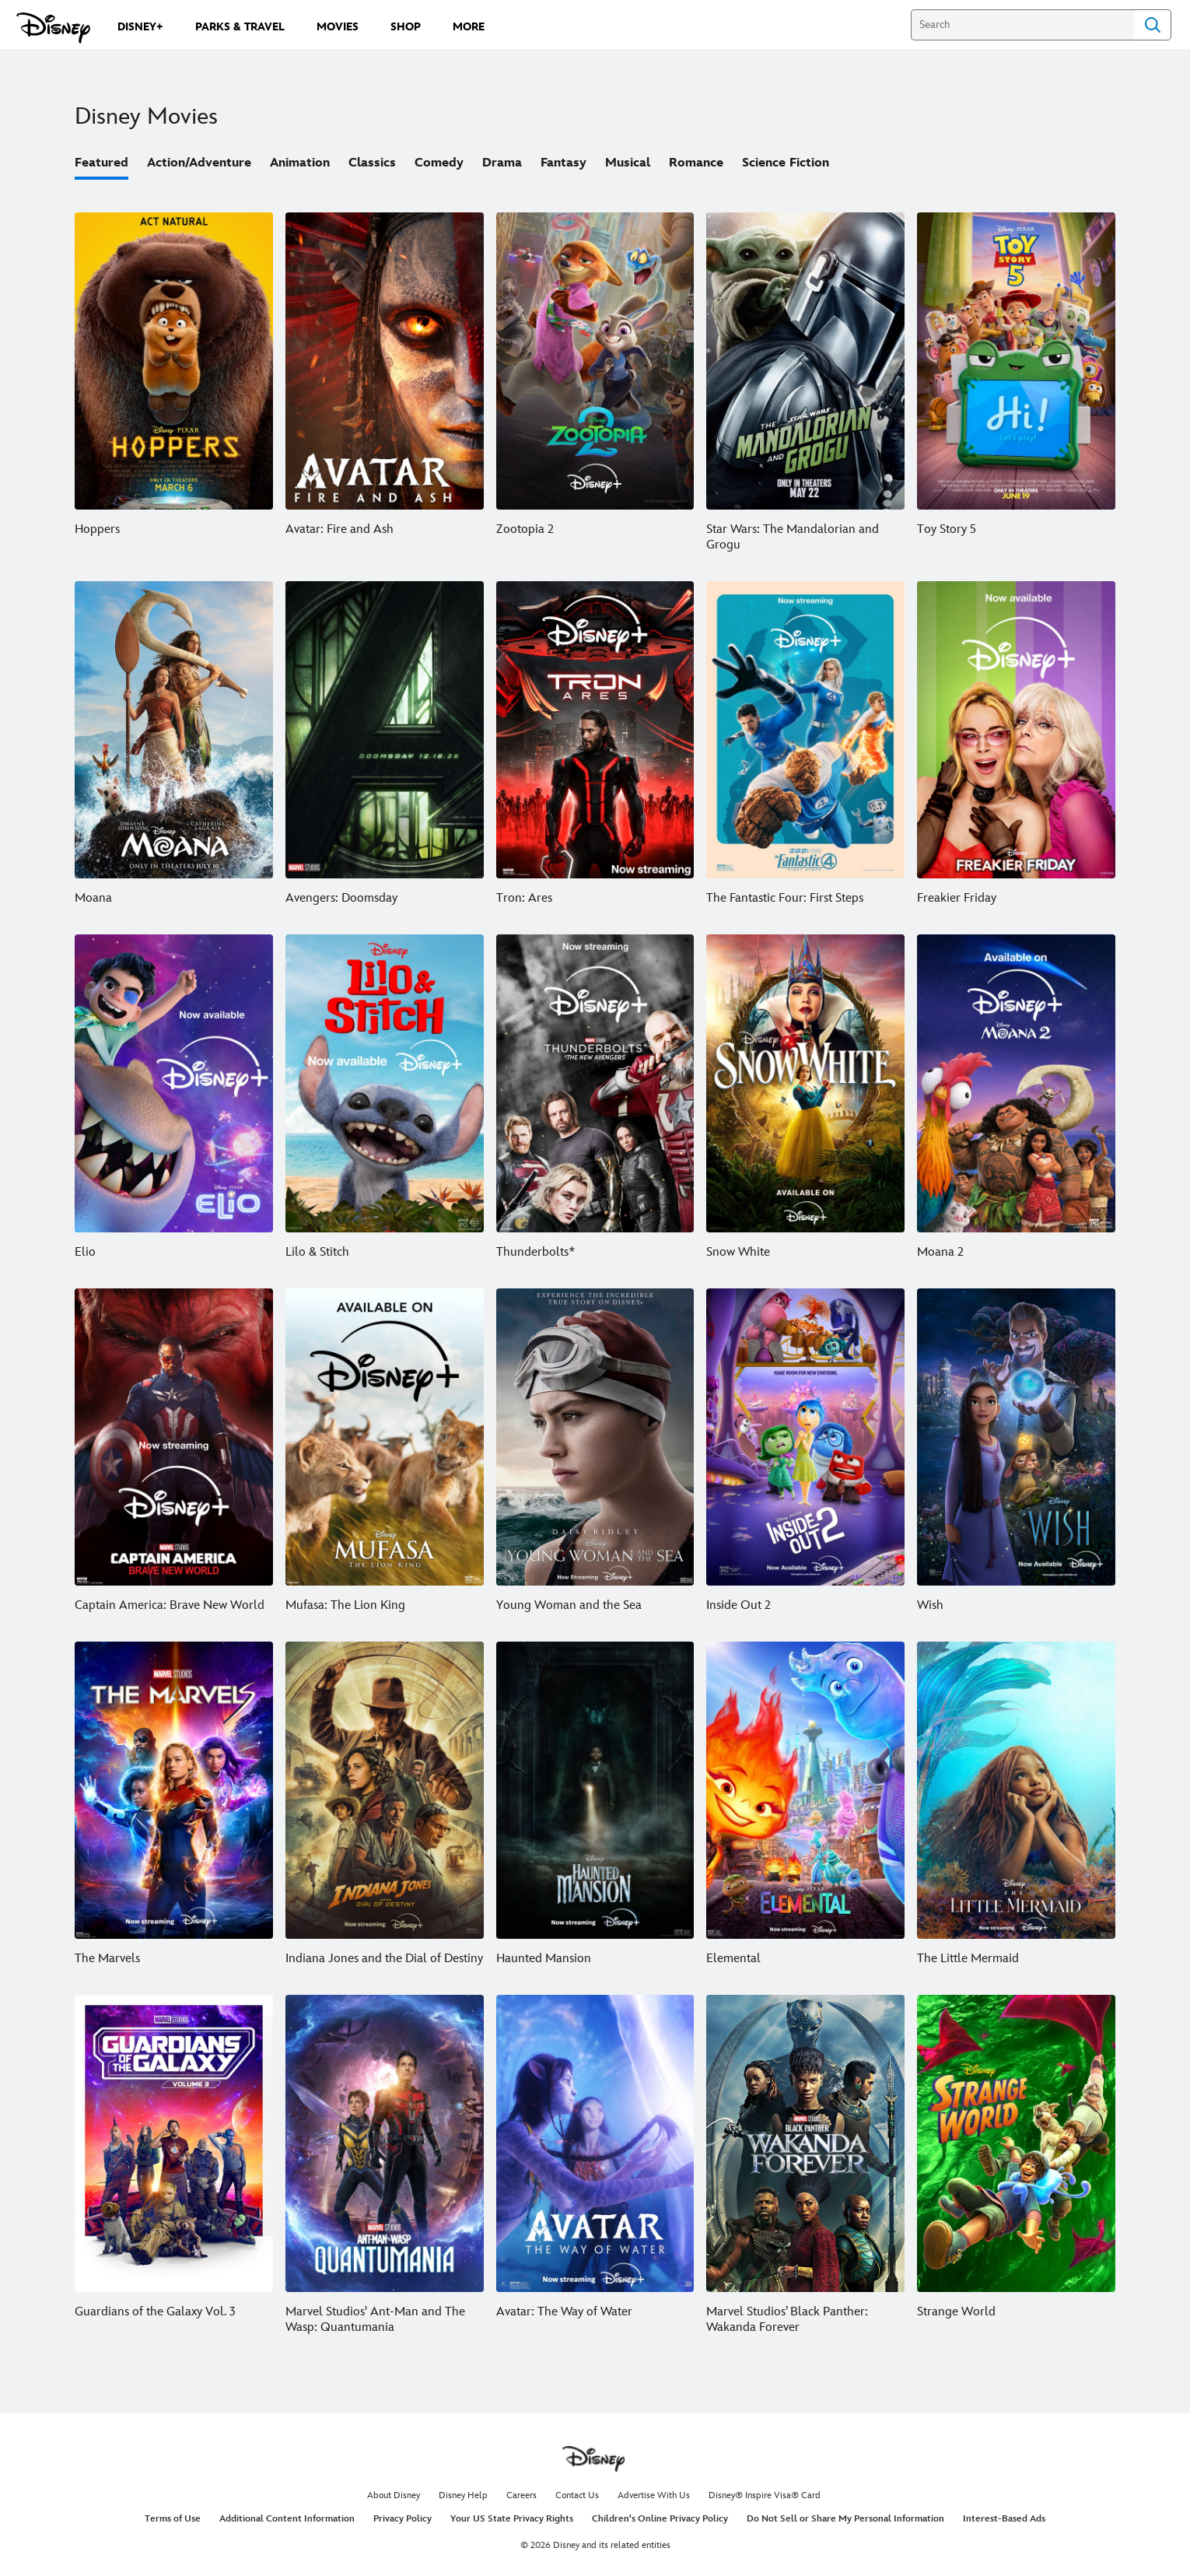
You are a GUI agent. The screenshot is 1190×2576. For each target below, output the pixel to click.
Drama (502, 163)
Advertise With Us (654, 2495)
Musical (627, 163)
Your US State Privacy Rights (511, 2519)
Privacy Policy (402, 2519)
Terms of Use (173, 2519)
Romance (696, 163)
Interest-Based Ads (1004, 2519)
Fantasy (563, 163)
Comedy (439, 163)
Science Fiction (785, 163)
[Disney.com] (53, 28)
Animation (300, 163)
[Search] (1022, 24)
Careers (521, 2495)
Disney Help (463, 2495)
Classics (372, 163)
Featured (101, 163)
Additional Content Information (287, 2519)
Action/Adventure (199, 163)
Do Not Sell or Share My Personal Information (845, 2519)
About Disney (393, 2495)
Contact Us (577, 2495)
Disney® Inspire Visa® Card (765, 2495)
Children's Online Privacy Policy (660, 2519)
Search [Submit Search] (1152, 25)
